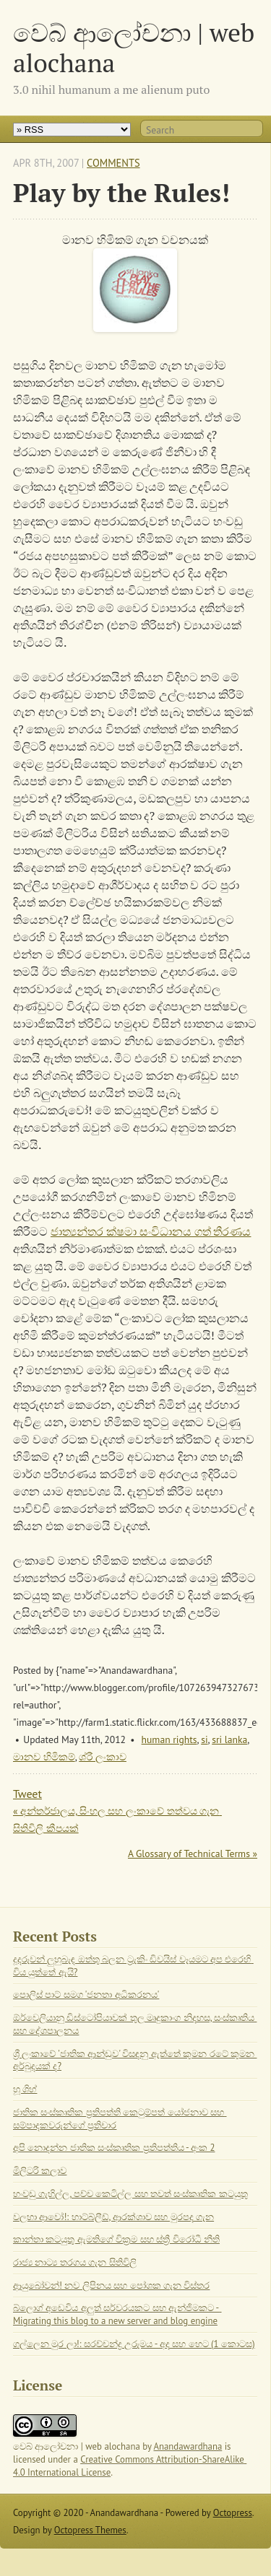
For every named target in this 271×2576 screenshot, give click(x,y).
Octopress (232, 2513)
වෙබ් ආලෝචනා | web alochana (133, 47)
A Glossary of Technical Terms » (192, 1853)
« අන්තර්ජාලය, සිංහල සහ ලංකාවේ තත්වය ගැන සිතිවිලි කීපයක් (117, 1819)
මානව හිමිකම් (44, 1756)
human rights (169, 1739)
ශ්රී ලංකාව (102, 1756)
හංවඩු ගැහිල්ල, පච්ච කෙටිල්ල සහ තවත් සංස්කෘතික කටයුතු (130, 2194)
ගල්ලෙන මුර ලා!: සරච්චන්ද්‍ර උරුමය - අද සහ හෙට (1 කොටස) (134, 2344)
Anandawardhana (188, 2446)
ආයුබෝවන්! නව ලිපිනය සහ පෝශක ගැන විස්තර (111, 2285)
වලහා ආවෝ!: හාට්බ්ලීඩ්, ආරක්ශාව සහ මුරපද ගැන (113, 2217)
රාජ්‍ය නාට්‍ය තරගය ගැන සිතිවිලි (75, 2262)
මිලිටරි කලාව (39, 2171)
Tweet (27, 1793)
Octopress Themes (90, 2530)
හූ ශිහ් (25, 2089)
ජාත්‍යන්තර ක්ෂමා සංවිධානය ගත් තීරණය (151, 1231)
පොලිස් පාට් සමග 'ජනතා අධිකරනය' (86, 1994)
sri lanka (229, 1739)
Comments (113, 163)
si (204, 1739)
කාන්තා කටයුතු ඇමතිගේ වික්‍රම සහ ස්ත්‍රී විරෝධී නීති (116, 2239)
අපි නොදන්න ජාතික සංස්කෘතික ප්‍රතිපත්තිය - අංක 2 (114, 2147)
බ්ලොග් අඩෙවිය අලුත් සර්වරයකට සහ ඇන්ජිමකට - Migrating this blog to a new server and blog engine (117, 2314)
